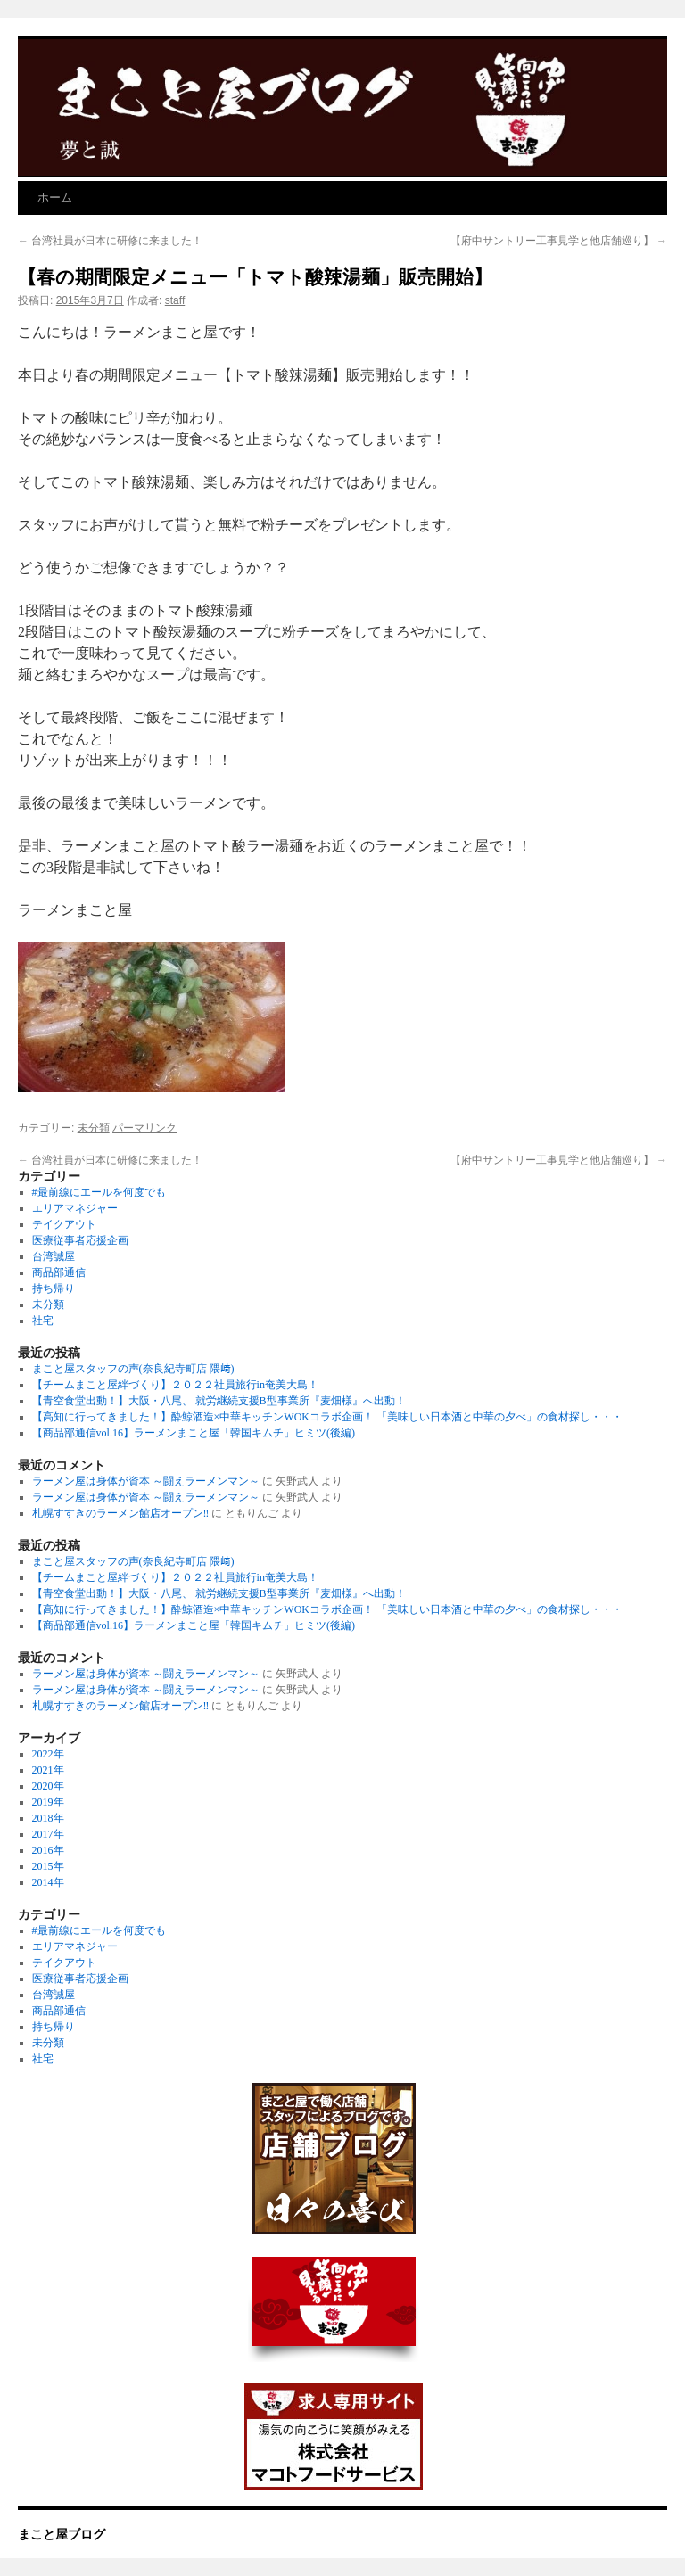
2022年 (48, 1754)
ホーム (54, 197)
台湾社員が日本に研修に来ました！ (110, 241)
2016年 (48, 1850)
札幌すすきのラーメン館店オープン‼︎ (121, 1513)
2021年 (48, 1770)
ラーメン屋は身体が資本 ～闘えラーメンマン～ (146, 1481)
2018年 (48, 1818)
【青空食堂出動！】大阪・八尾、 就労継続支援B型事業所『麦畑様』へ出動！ (219, 1401)
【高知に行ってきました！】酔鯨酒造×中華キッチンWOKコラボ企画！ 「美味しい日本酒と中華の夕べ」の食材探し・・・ (327, 1417)
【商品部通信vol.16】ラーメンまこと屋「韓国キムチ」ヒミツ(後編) (193, 1433)
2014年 (48, 1882)
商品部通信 (59, 1272)
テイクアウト (64, 1224)
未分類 (94, 1128)
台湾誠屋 (53, 1256)
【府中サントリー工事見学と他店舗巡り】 (558, 241)
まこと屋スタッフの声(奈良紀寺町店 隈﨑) (133, 1368)
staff (175, 300)
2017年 (48, 1834)
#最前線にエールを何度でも (99, 1192)
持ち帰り (53, 1288)
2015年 (48, 1866)
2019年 (48, 1802)
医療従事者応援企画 (80, 1240)
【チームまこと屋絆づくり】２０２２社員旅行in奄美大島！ (175, 1385)
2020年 (48, 1786)
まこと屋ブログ (61, 2534)
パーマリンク (144, 1128)
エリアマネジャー (75, 1208)
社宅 (43, 1320)
